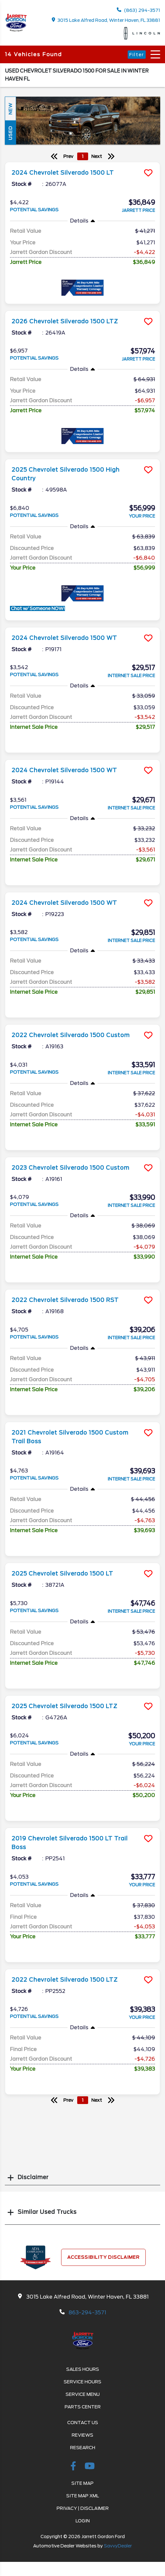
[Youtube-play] (90, 2467)
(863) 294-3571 (138, 10)
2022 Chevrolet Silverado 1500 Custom (71, 1035)
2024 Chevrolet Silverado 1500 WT (64, 638)
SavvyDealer (118, 2545)
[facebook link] (74, 2467)
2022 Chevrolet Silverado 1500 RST (65, 1300)
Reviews (82, 2435)
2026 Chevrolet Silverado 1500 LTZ (65, 321)
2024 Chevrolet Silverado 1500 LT (63, 173)
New (10, 109)
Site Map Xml (82, 2495)
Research (82, 2447)
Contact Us (82, 2422)
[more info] (82, 163)
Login (83, 2520)
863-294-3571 (87, 2313)
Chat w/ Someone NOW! (37, 608)
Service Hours (82, 2381)
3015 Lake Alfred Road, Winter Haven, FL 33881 (106, 20)
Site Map (82, 2483)
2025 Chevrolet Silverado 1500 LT (62, 1573)
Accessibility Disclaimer (103, 2257)
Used (10, 133)
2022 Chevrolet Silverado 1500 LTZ (65, 1980)
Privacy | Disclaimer (83, 2508)
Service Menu (83, 2394)
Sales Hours (82, 2369)
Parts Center (83, 2406)
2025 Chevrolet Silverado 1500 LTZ (64, 1706)
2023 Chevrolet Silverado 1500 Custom (70, 1168)
